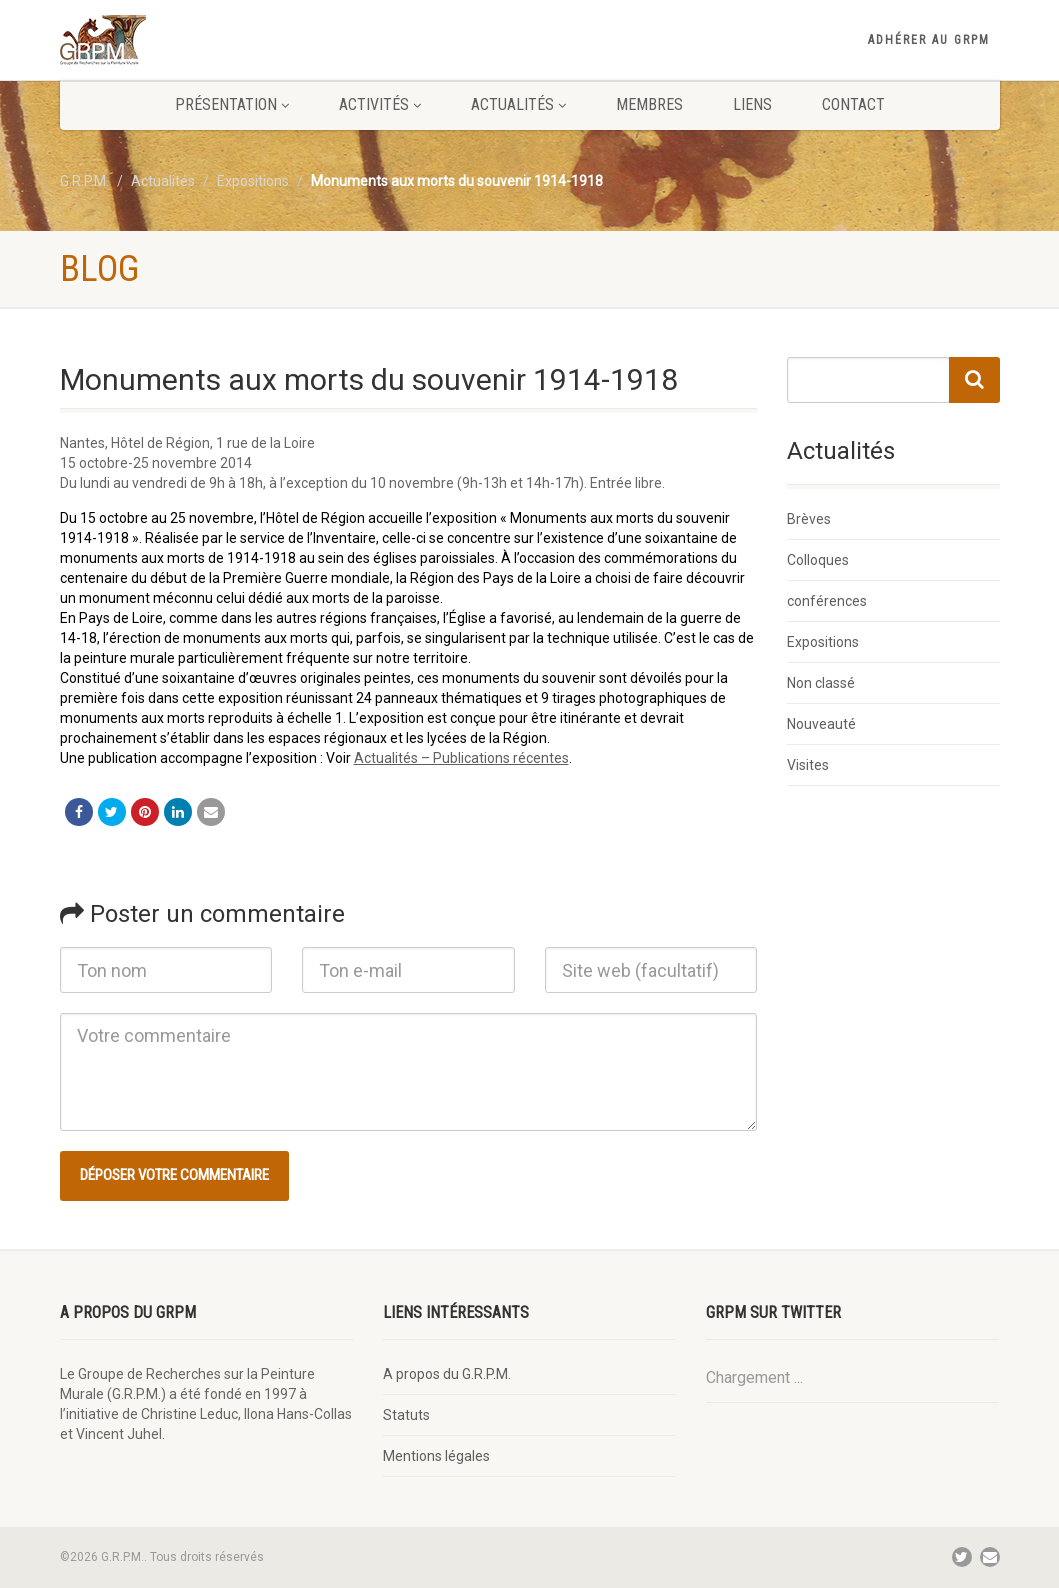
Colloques (818, 560)
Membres (649, 104)
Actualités (518, 104)
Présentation (232, 104)
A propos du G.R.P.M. (447, 1374)
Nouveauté (821, 724)
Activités (380, 104)
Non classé (821, 683)
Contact (853, 104)
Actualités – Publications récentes (461, 758)
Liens (752, 104)
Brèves (809, 519)
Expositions (823, 642)
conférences (827, 601)
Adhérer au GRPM (929, 40)
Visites (808, 765)
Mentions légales (436, 1456)
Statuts (406, 1415)
